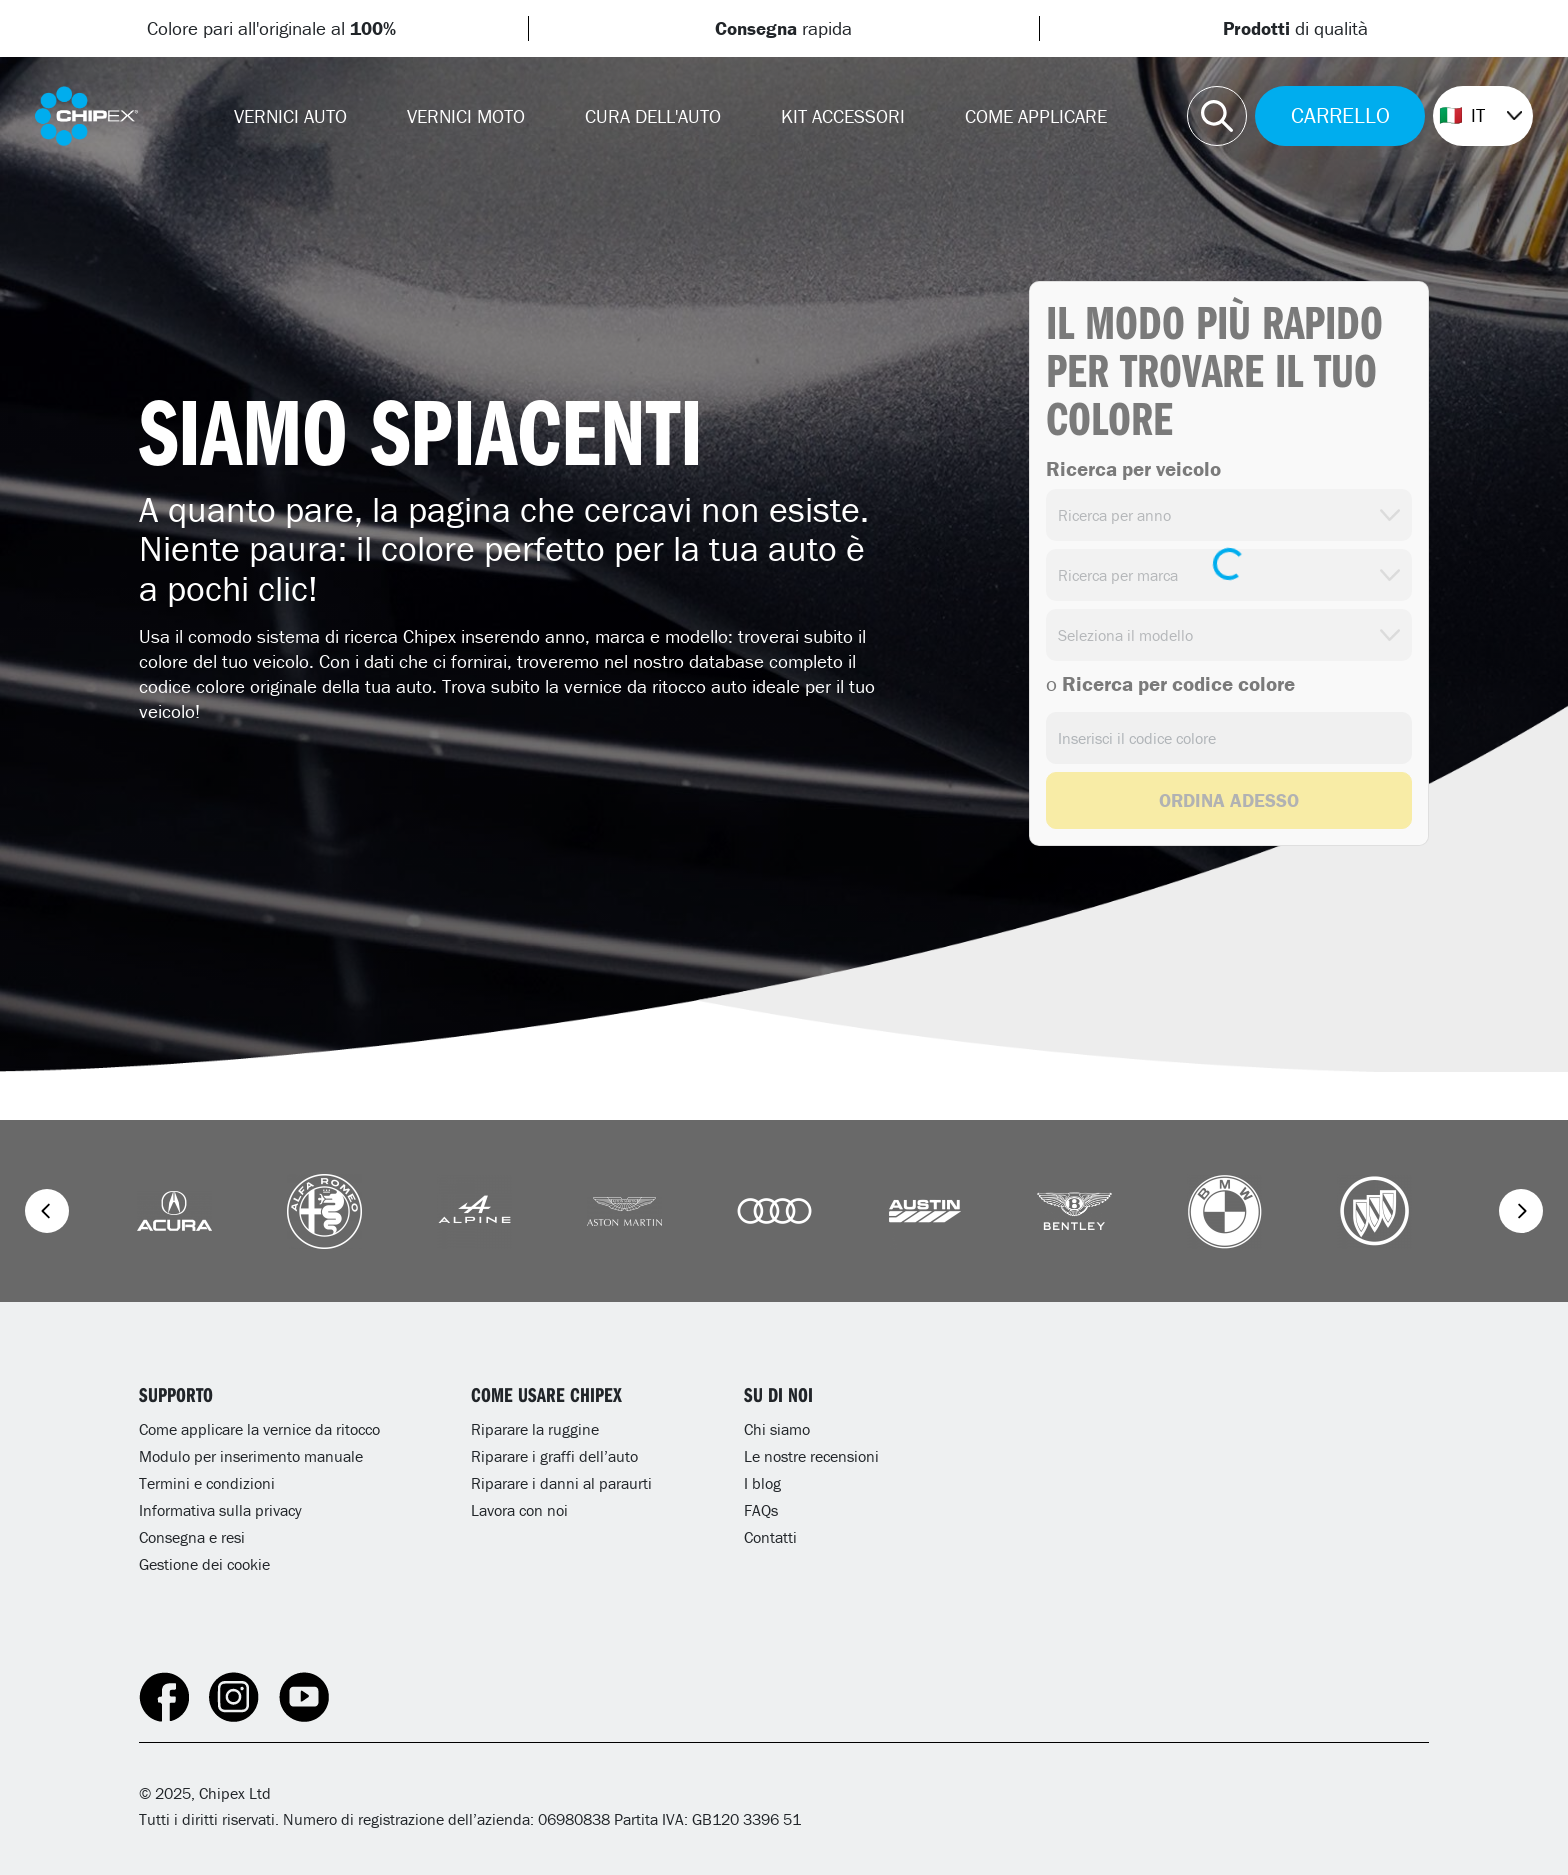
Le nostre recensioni (811, 1456)
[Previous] (47, 1211)
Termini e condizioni (207, 1483)
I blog (762, 1483)
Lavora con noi (519, 1510)
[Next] (1521, 1211)
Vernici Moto (466, 116)
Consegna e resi (192, 1537)
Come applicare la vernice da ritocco (259, 1429)
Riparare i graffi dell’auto (554, 1456)
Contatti (770, 1537)
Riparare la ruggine (535, 1429)
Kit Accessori (843, 116)
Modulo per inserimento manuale (251, 1456)
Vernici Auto (290, 116)
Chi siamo (777, 1429)
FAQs (761, 1510)
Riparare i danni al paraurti (561, 1483)
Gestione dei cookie (204, 1564)
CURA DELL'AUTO (653, 116)
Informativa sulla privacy (220, 1510)
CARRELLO (1340, 115)
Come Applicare (1036, 116)
